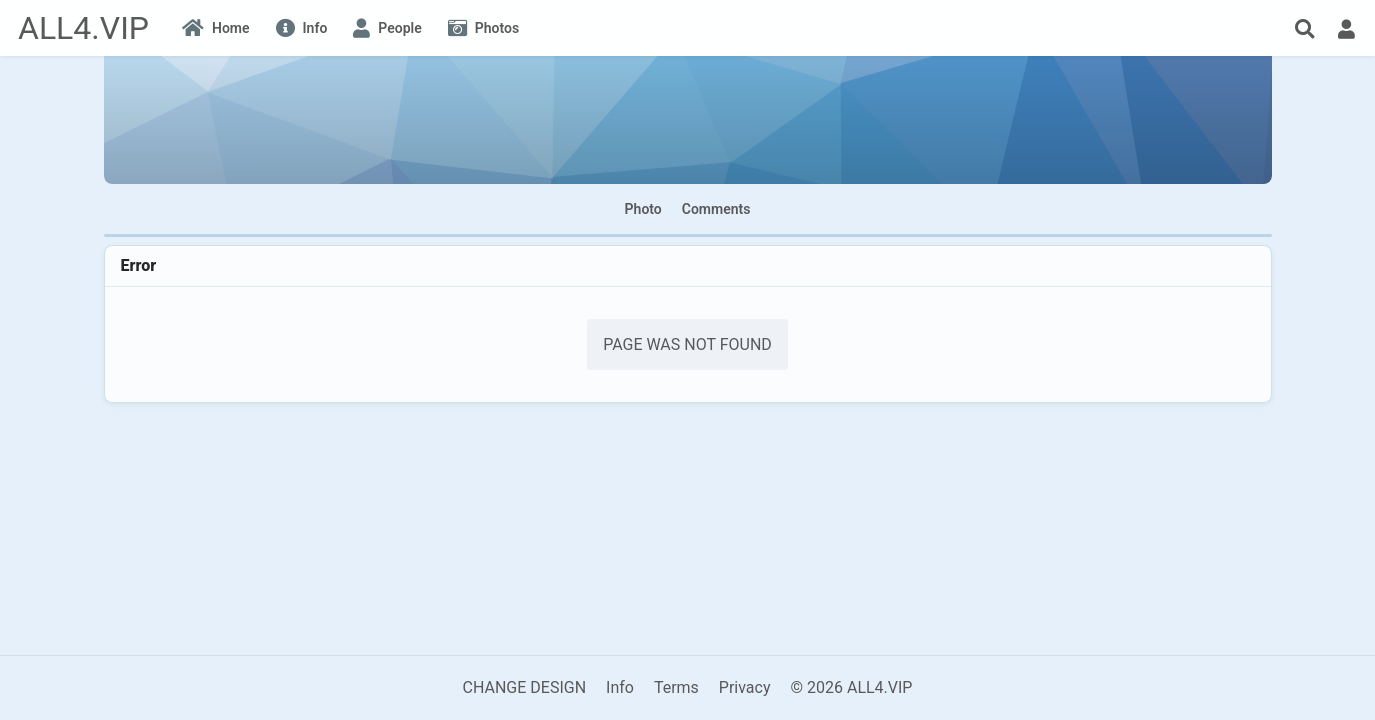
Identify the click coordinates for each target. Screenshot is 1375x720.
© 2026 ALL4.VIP (851, 687)
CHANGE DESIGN (525, 687)
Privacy (745, 687)
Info (620, 687)
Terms (676, 687)
